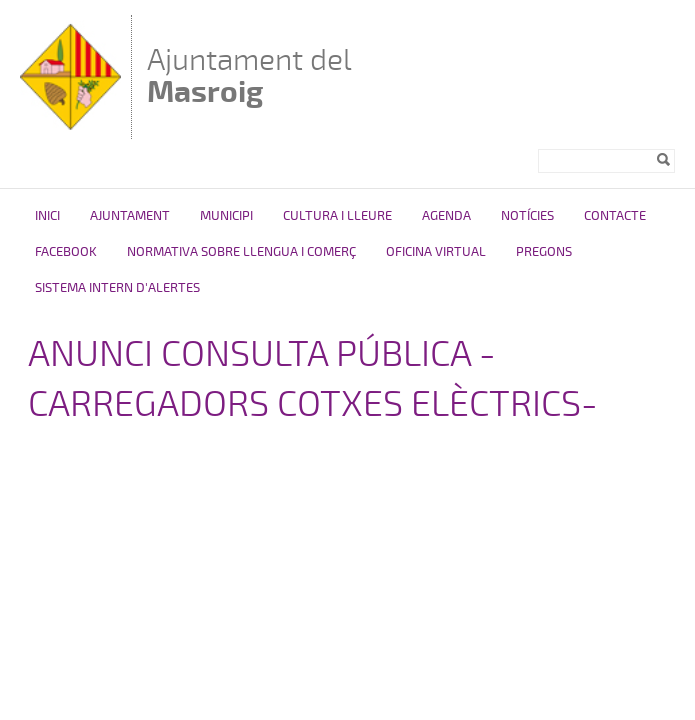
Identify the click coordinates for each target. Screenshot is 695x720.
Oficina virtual (436, 252)
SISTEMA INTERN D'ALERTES (117, 288)
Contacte (615, 216)
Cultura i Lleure (337, 216)
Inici (47, 216)
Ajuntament (130, 216)
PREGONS (544, 252)
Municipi (226, 216)
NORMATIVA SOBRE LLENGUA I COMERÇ (241, 252)
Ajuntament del (249, 75)
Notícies (527, 216)
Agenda (446, 216)
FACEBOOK (66, 252)
